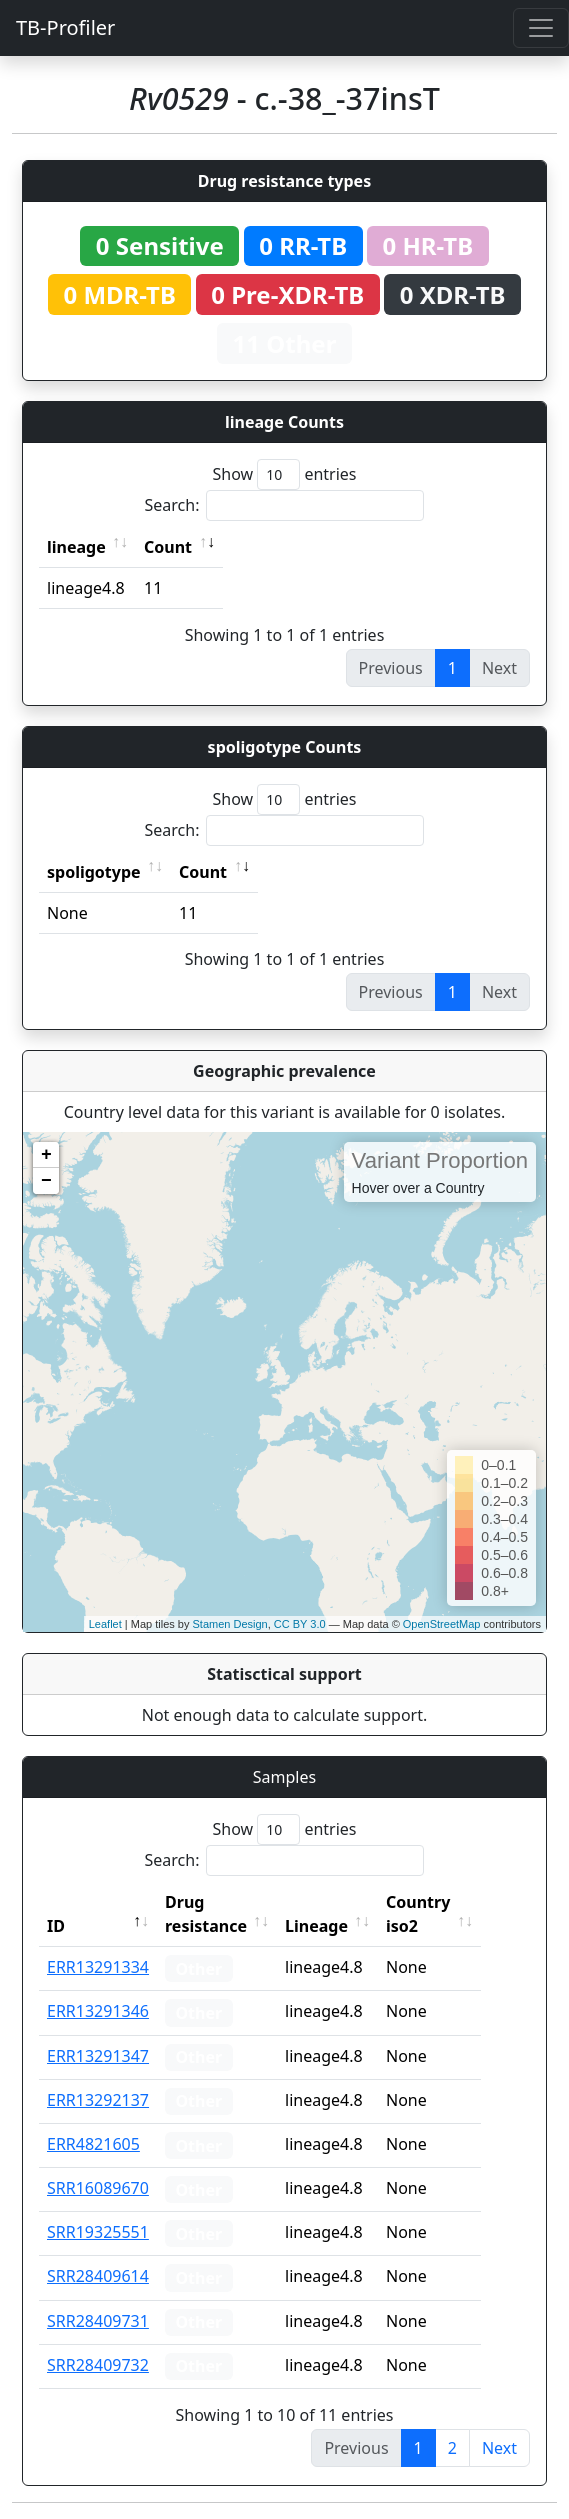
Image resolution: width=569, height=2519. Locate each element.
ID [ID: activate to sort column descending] (56, 1926)
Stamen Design (229, 1624)
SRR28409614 (98, 2276)
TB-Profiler (65, 27)
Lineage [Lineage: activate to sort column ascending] (344, 1926)
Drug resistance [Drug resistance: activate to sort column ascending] (206, 1914)
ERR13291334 (98, 1967)
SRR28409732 (98, 2365)
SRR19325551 (98, 2232)
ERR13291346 (98, 2011)
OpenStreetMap (442, 1624)
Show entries (284, 474)
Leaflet (105, 1624)
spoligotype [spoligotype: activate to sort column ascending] (94, 872)
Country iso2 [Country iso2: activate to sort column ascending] (446, 1914)
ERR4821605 (93, 2144)
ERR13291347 (98, 2056)
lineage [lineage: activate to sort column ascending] (76, 547)
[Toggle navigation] (541, 28)
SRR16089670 (98, 2188)
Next (499, 2448)
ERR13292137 (98, 2100)
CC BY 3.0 (300, 1624)
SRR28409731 (98, 2321)
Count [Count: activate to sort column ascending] (168, 547)
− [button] (46, 1181)
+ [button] (46, 1155)
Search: (285, 505)
